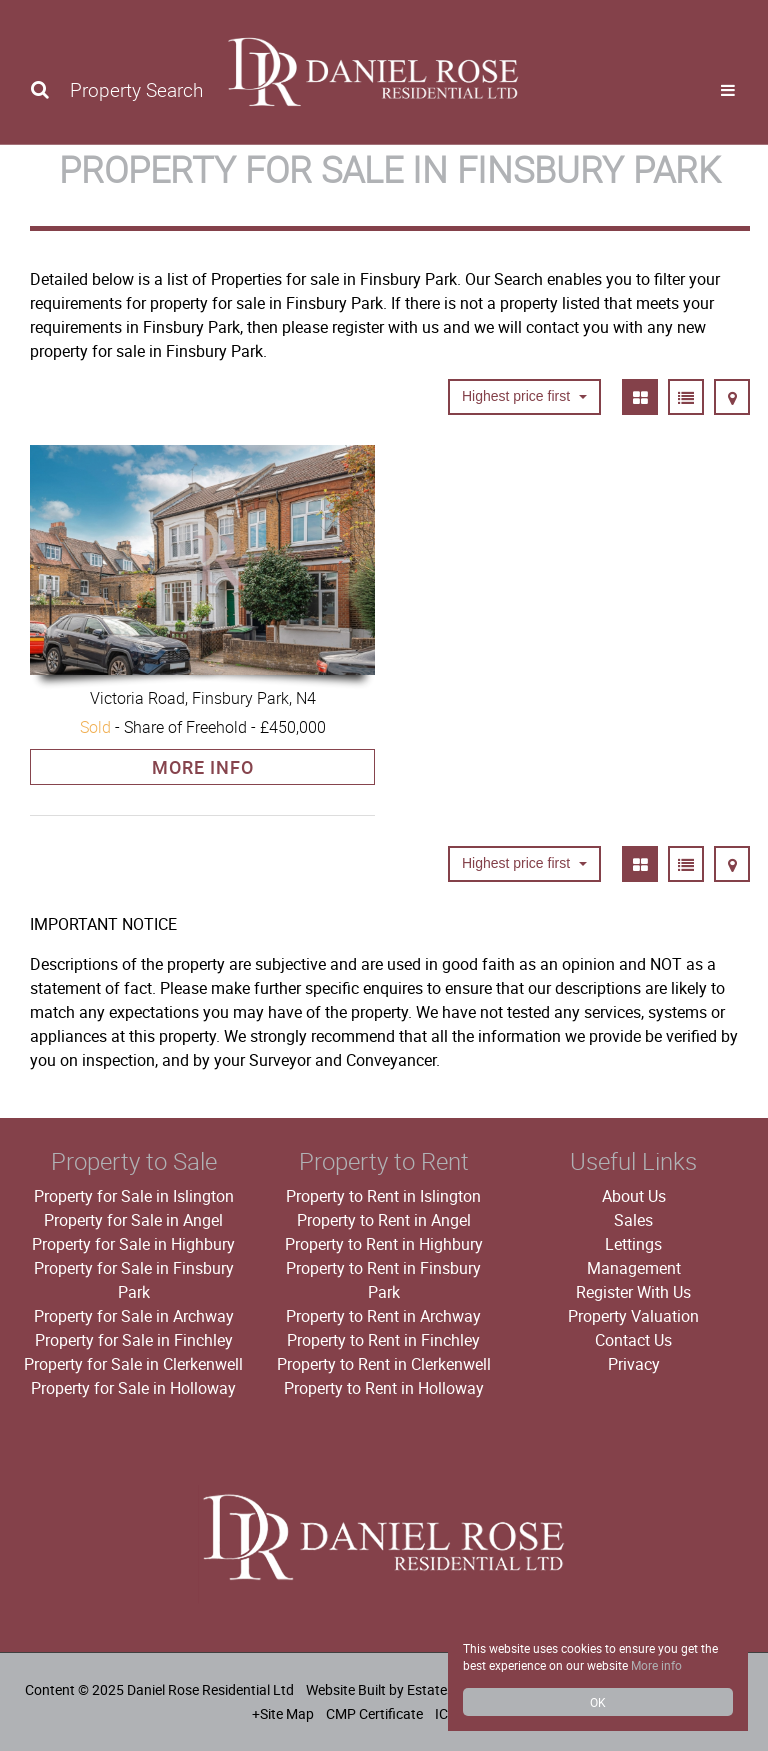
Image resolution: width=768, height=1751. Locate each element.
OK (598, 1702)
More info (656, 1665)
